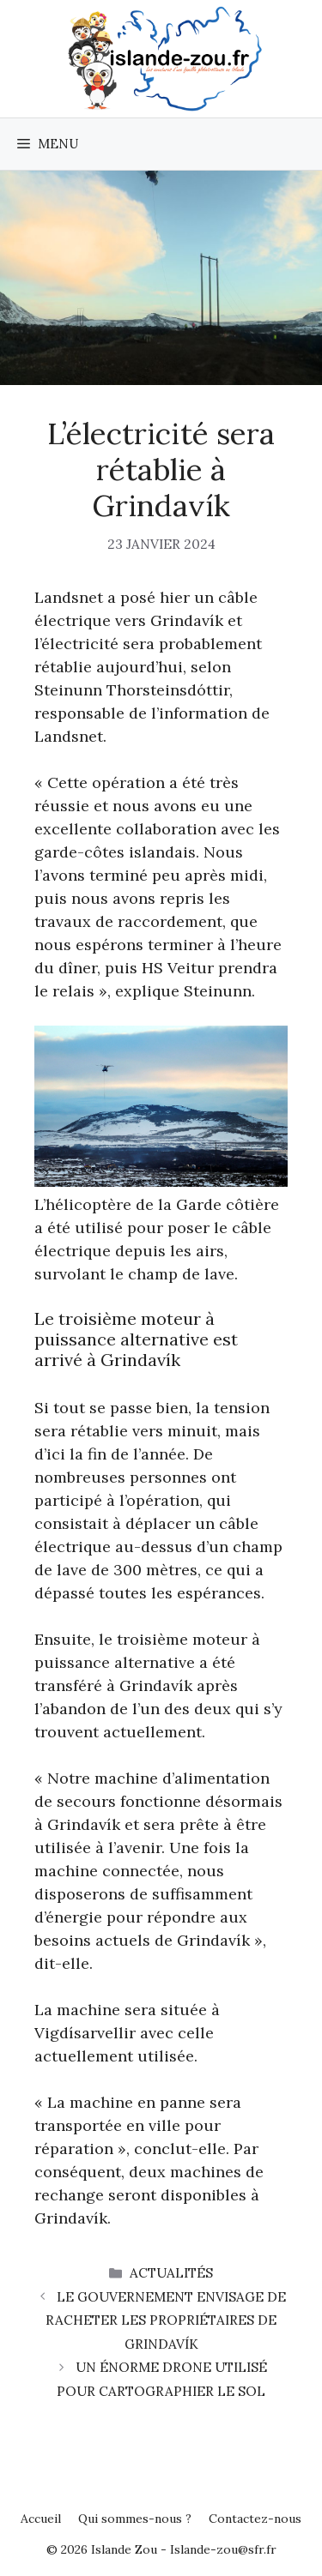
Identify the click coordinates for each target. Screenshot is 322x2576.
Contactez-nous (255, 2518)
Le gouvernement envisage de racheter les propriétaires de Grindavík (166, 2320)
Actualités (171, 2273)
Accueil (41, 2518)
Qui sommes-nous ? (134, 2518)
